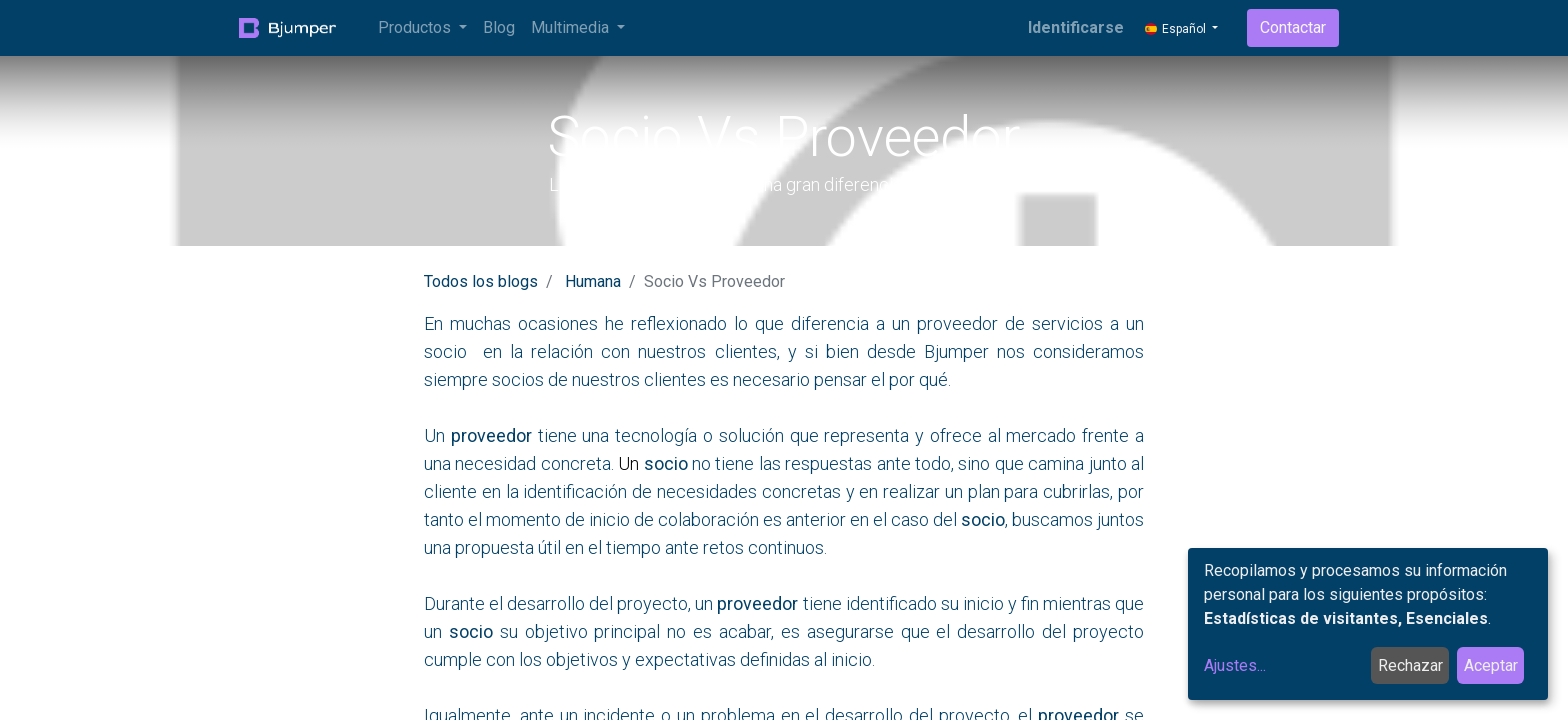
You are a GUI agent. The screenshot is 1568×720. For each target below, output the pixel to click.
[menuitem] (499, 28)
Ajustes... (1235, 665)
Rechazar (1410, 665)
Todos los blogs (481, 281)
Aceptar (1491, 665)
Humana (593, 281)
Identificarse (1076, 27)
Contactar (1293, 27)
